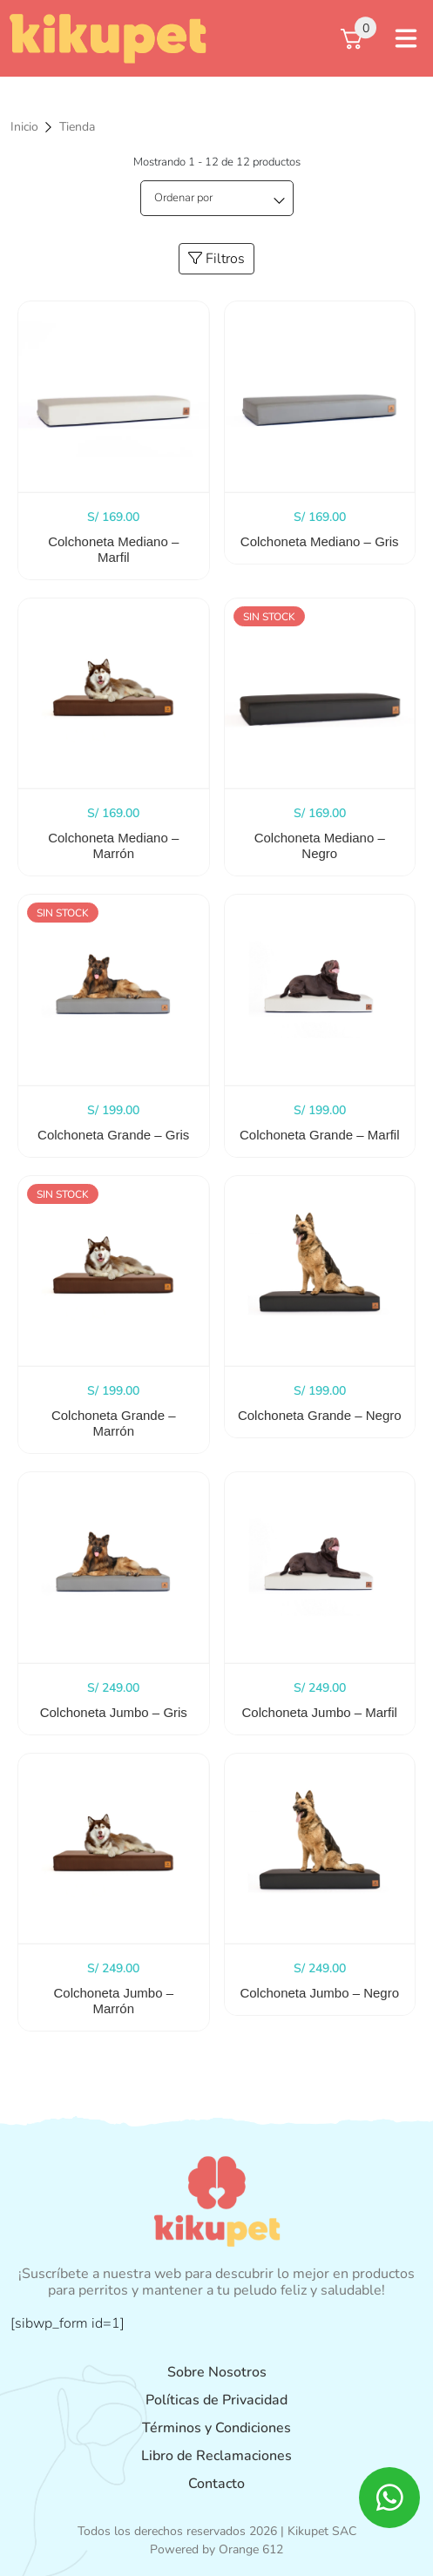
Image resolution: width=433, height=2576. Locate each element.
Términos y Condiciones (216, 2427)
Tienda (77, 127)
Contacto (216, 2483)
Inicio (24, 127)
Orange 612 (251, 2549)
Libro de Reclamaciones (216, 2455)
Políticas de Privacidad (216, 2400)
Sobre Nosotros (217, 2372)
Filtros (216, 258)
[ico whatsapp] (389, 2497)
